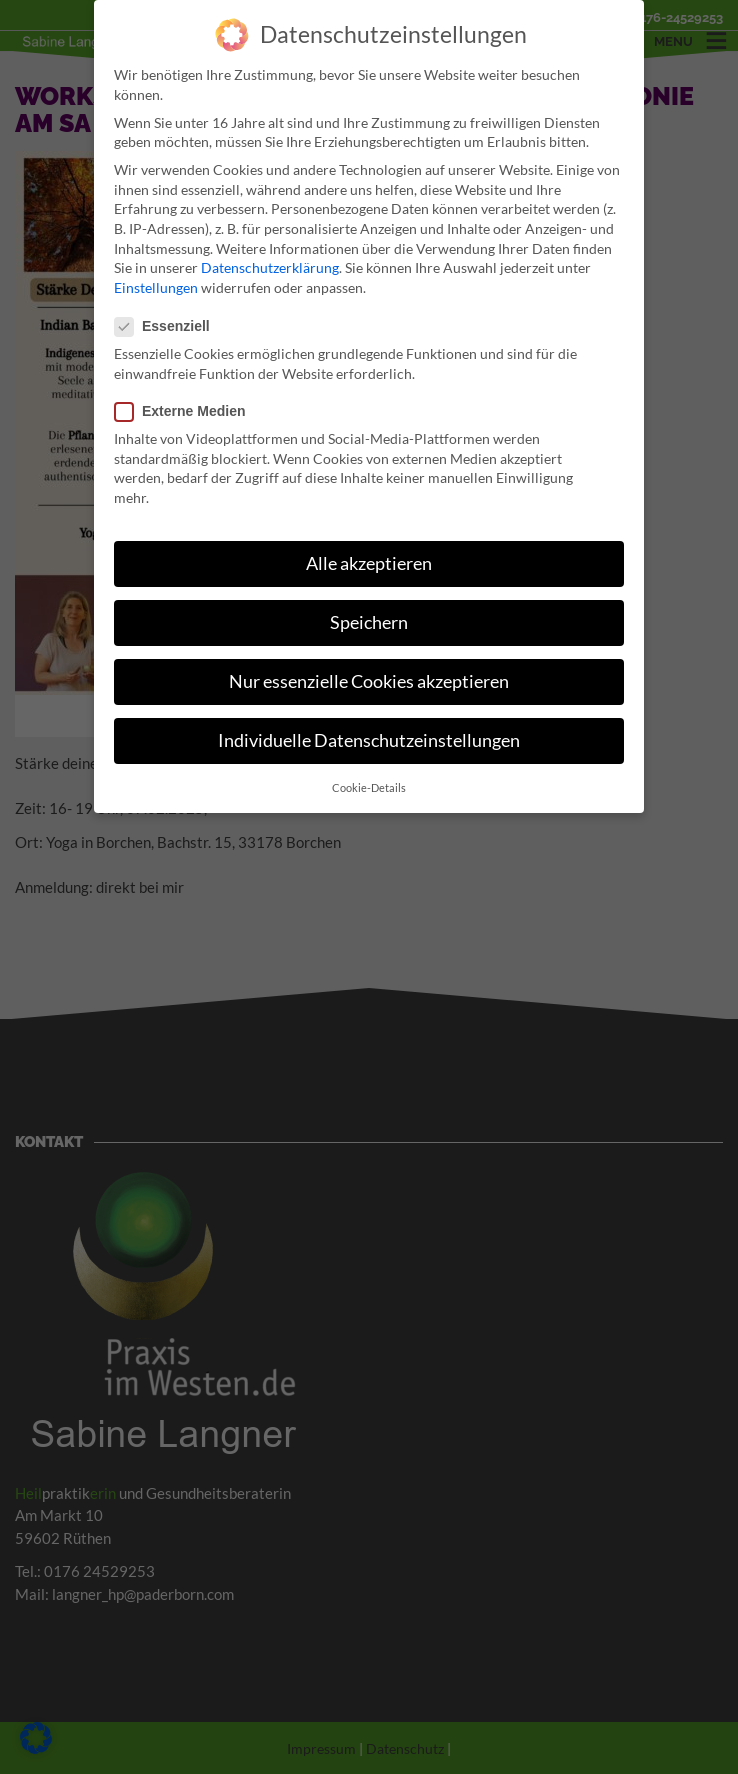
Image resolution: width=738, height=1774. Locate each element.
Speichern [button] (369, 617)
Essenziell (168, 321)
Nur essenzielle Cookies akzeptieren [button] (369, 676)
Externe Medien (186, 406)
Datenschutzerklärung (270, 263)
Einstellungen (156, 282)
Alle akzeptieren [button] (369, 558)
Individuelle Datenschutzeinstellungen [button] (369, 736)
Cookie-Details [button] (369, 783)
